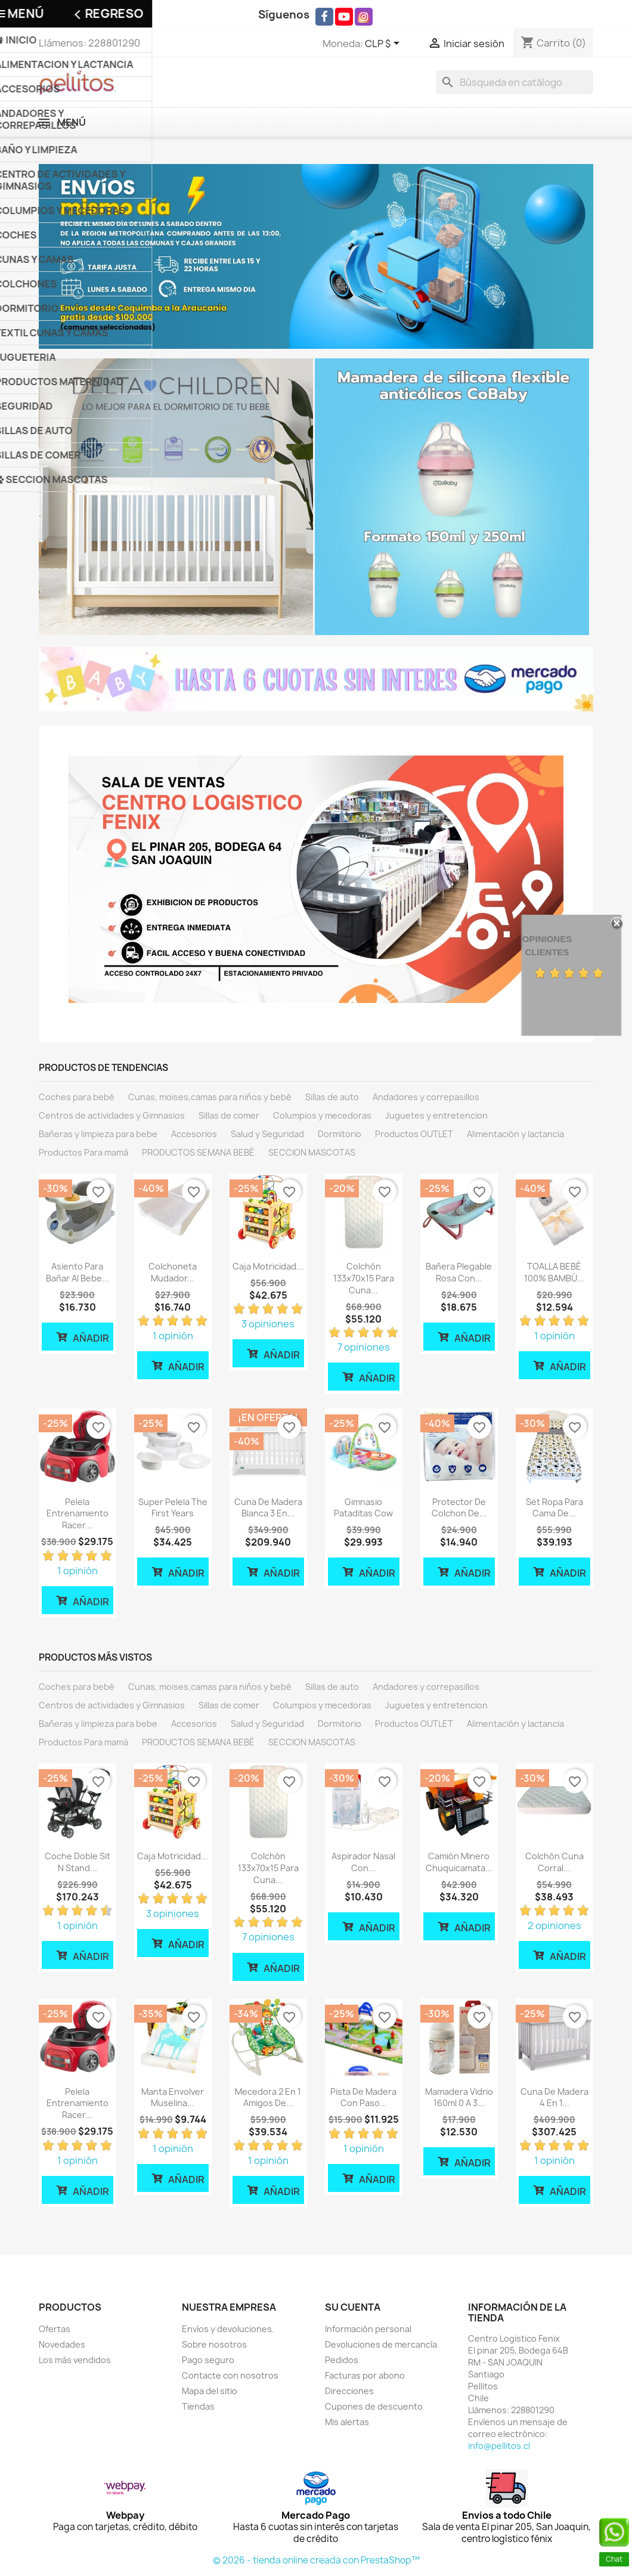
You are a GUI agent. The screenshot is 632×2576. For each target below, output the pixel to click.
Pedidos (341, 2360)
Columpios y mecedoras (322, 1115)
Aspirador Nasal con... (363, 1862)
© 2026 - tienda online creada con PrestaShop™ (316, 2560)
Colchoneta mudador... (172, 1272)
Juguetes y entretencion (436, 1115)
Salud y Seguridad (267, 1134)
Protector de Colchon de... (459, 1507)
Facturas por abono (365, 2375)
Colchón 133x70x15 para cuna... (363, 1278)
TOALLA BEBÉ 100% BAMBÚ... (554, 1272)
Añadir (82, 1337)
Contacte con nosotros (230, 2375)
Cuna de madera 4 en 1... (554, 2097)
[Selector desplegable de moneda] (384, 44)
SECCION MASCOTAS (311, 1152)
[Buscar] (514, 82)
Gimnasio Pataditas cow (363, 1507)
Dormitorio (339, 1134)
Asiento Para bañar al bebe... (77, 1272)
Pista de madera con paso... (363, 2097)
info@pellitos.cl (499, 2445)
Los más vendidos (75, 2360)
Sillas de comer (229, 1115)
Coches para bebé (76, 1097)
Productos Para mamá (83, 1152)
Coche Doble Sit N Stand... (77, 1862)
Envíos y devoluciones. (228, 2328)
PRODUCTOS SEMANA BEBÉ (198, 1152)
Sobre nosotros (214, 2344)
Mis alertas (347, 2422)
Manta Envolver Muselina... (172, 2097)
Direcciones (349, 2391)
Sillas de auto (332, 1097)
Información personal (368, 2328)
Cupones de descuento (374, 2406)
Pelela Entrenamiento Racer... (78, 1513)
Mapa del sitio (209, 2391)
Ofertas (54, 2328)
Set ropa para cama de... (554, 1507)
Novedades (62, 2344)
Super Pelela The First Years (172, 1507)
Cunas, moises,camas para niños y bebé (210, 1097)
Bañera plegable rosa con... (459, 1272)
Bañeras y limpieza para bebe (98, 1134)
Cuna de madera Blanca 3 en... (268, 1507)
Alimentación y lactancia (515, 1134)
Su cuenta (352, 2307)
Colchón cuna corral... (554, 1862)
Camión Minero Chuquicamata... (459, 1862)
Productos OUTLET (414, 1134)
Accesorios (194, 1134)
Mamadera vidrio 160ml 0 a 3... (459, 2097)
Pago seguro (208, 2360)
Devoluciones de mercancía (381, 2344)
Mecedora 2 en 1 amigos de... (268, 2097)
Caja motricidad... (268, 1266)
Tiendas (198, 2406)
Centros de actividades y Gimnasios (112, 1115)
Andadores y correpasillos (426, 1097)
